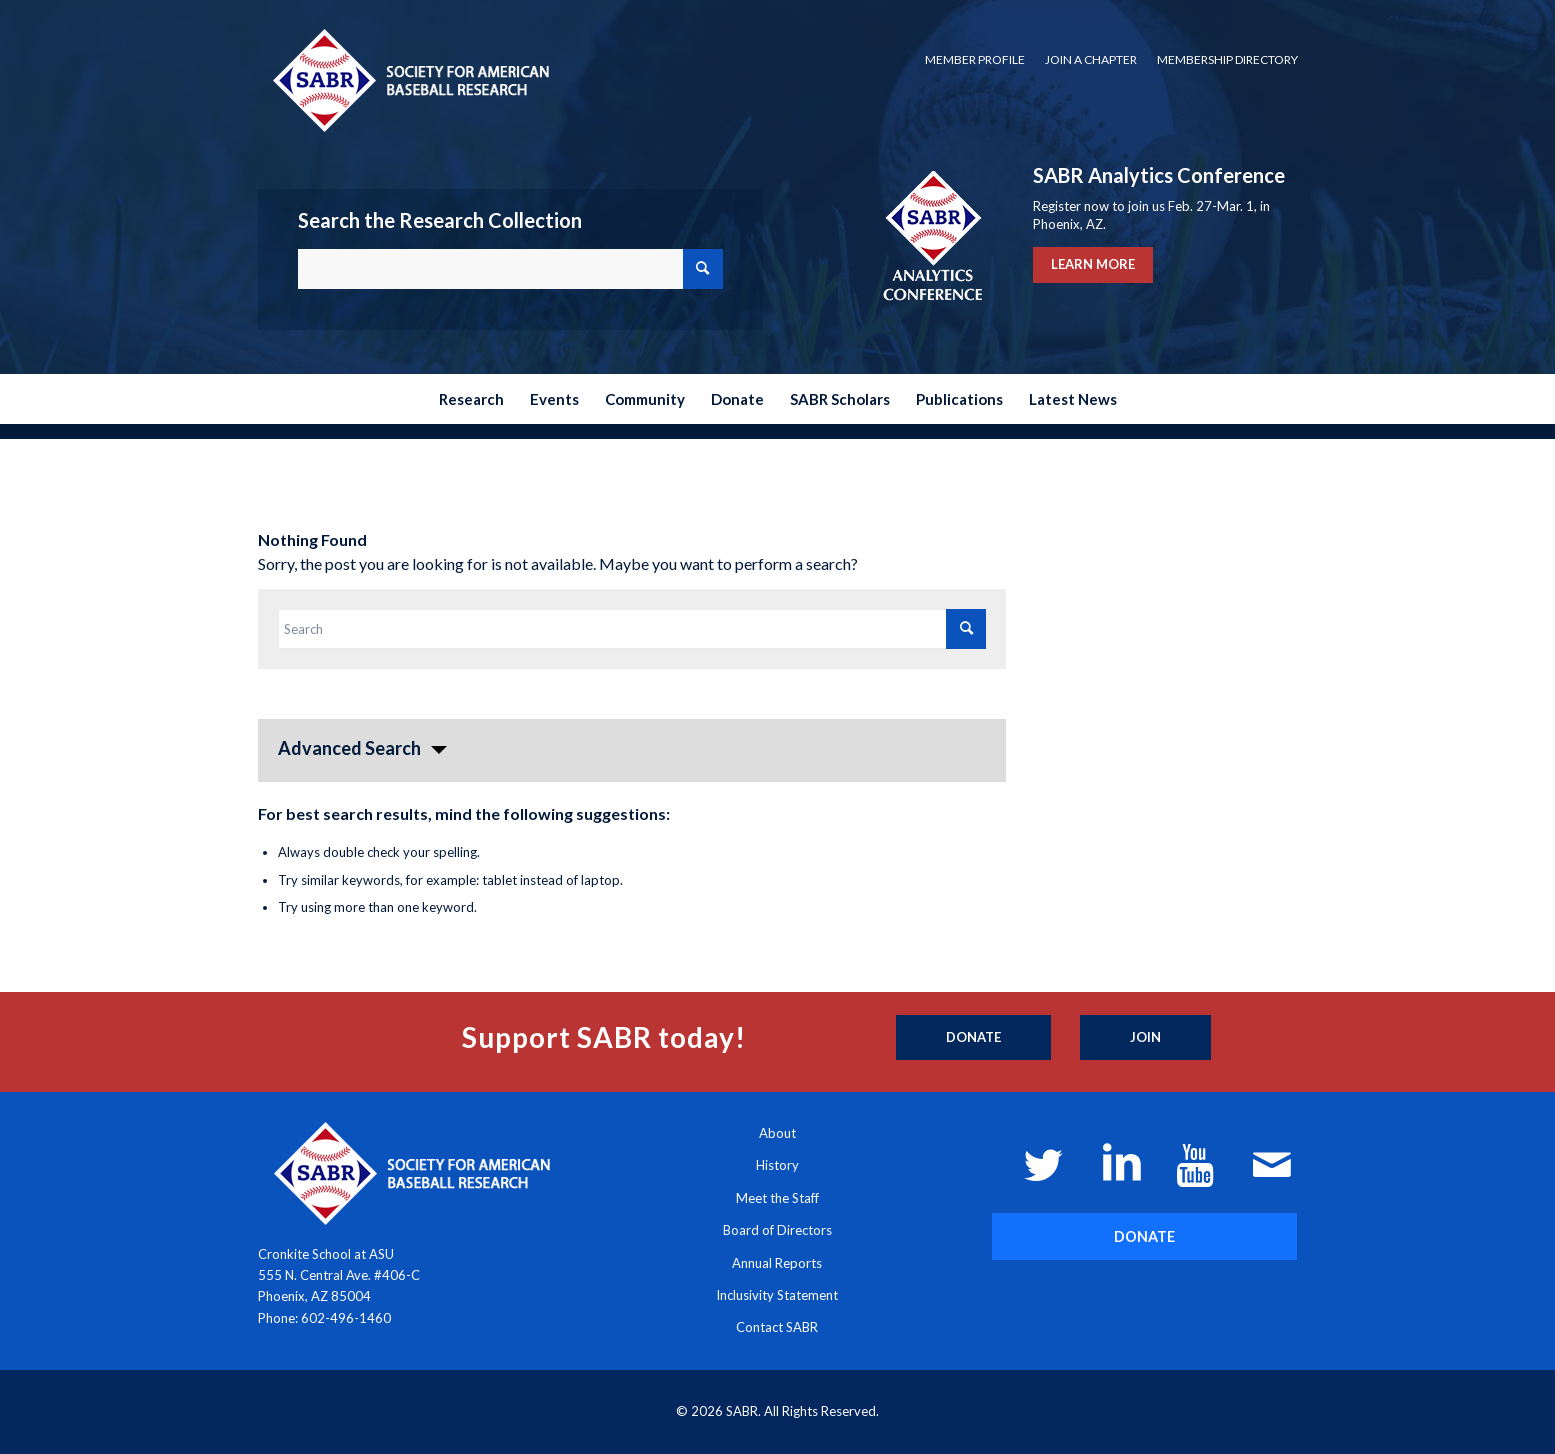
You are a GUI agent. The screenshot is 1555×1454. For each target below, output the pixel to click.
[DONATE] (1144, 1236)
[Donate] (973, 1038)
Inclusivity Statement (777, 1295)
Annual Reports (777, 1263)
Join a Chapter (1091, 59)
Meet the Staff (777, 1198)
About (777, 1133)
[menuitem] (975, 60)
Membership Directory (1227, 59)
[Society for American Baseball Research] (409, 79)
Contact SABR (777, 1327)
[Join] (1145, 1038)
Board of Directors (777, 1230)
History (777, 1165)
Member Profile (975, 59)
